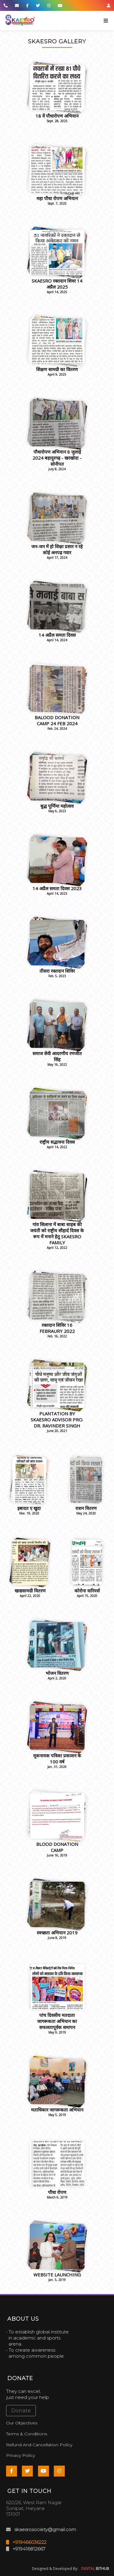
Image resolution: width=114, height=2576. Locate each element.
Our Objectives (21, 2423)
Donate (21, 2410)
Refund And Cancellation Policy (39, 2444)
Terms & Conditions (26, 2434)
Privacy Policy (20, 2455)
